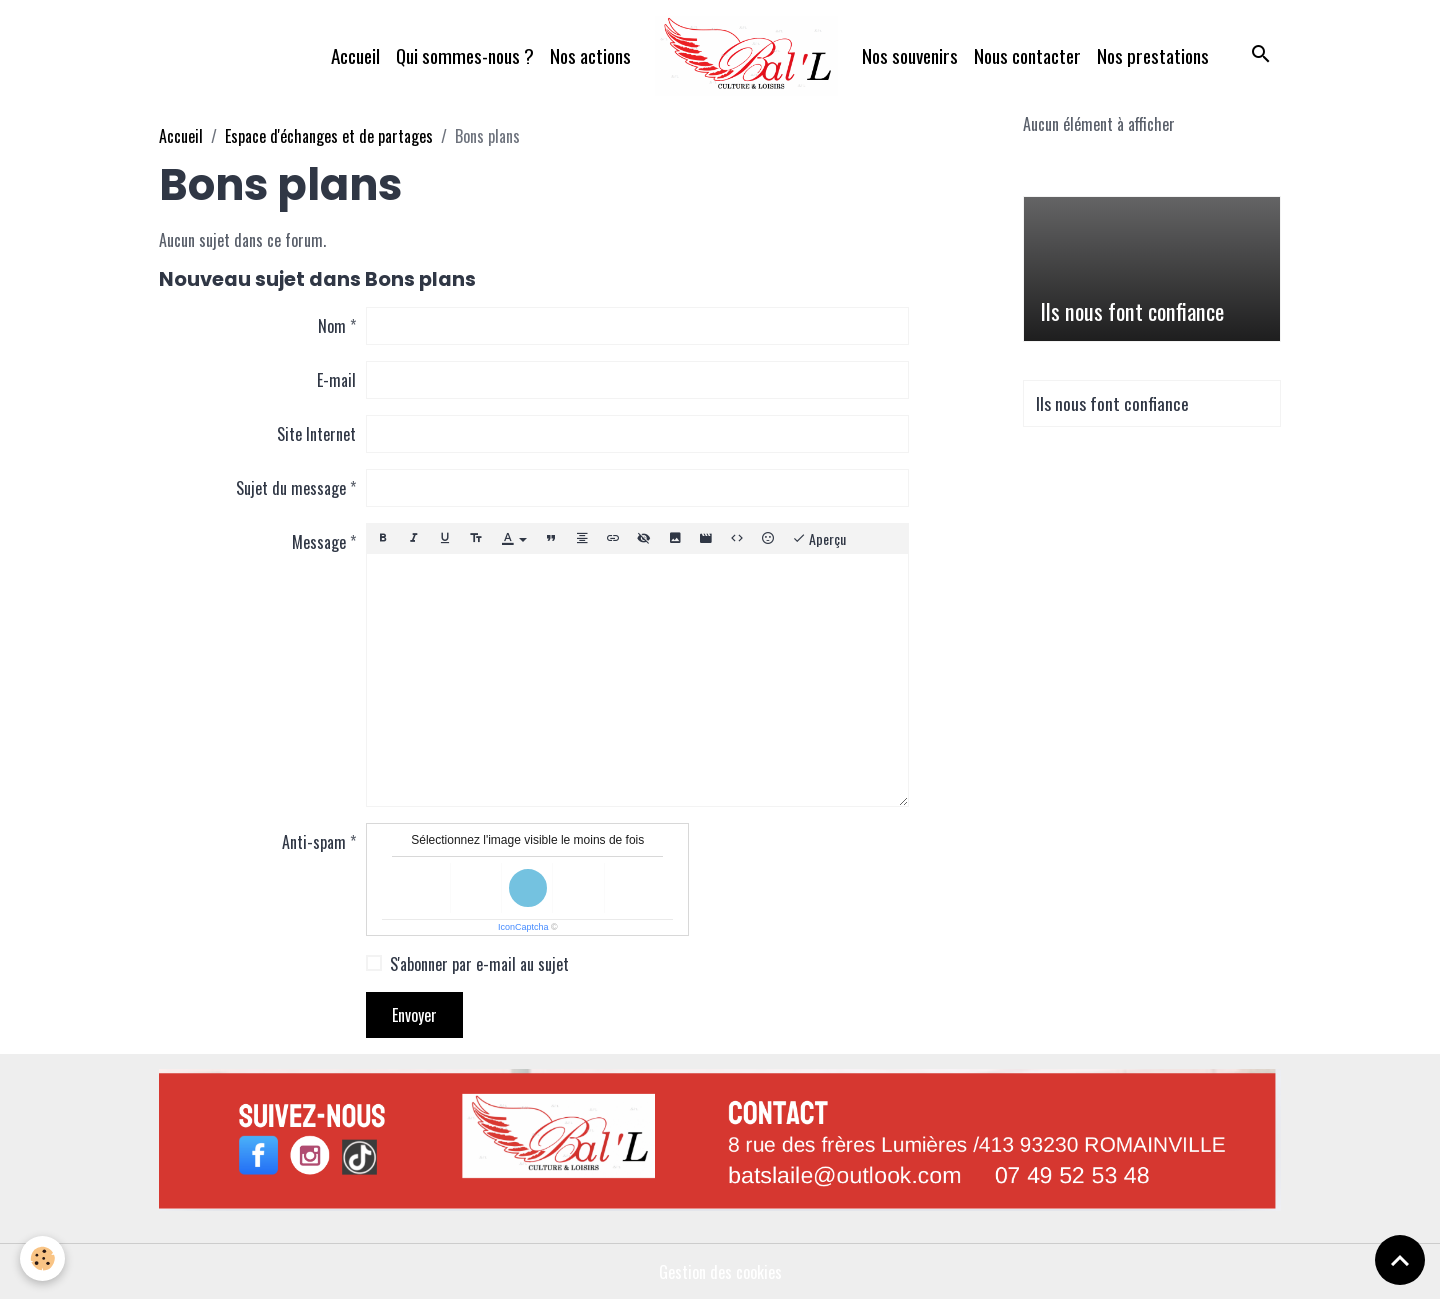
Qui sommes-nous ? (465, 55)
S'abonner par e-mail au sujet (479, 964)
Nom (332, 326)
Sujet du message (291, 488)
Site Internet (316, 434)
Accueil (355, 55)
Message (319, 542)
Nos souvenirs (910, 55)
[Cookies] (42, 1258)
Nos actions (590, 55)
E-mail (336, 380)
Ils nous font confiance (1132, 311)
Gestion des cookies (720, 1272)
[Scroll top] (1400, 1260)
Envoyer (414, 1015)
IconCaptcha (523, 927)
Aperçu (819, 538)
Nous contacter (1027, 55)
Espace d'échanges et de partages (329, 136)
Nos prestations (1153, 55)
